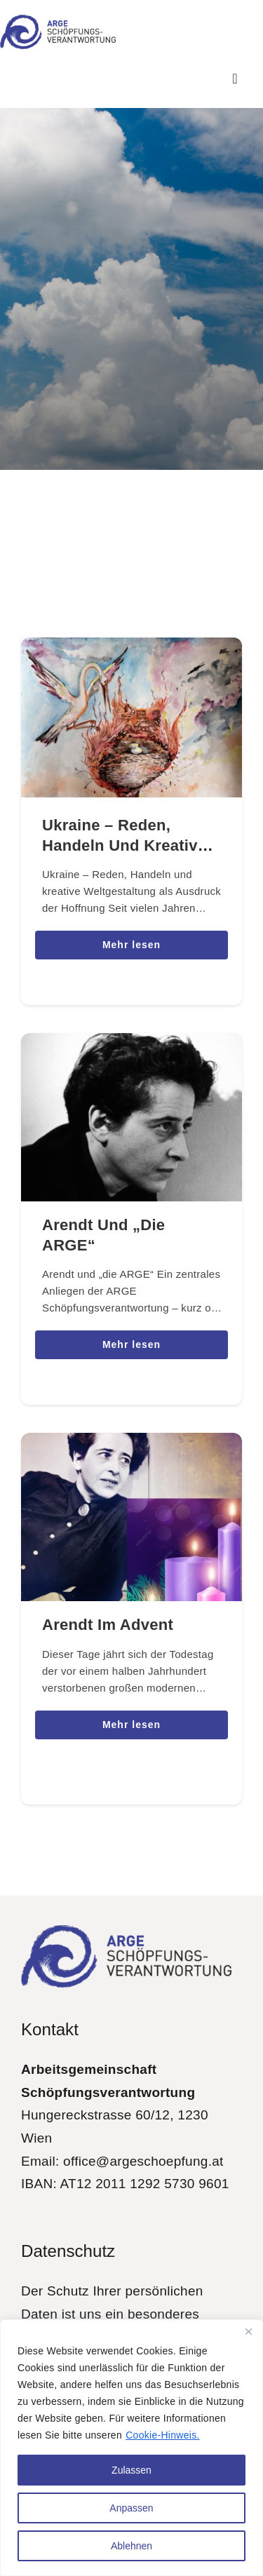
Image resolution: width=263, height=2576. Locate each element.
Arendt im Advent (107, 1624)
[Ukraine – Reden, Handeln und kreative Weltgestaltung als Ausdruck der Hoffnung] (131, 648)
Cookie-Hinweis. (162, 2435)
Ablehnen (131, 2545)
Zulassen (131, 2470)
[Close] (248, 2331)
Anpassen (131, 2508)
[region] (131, 2447)
